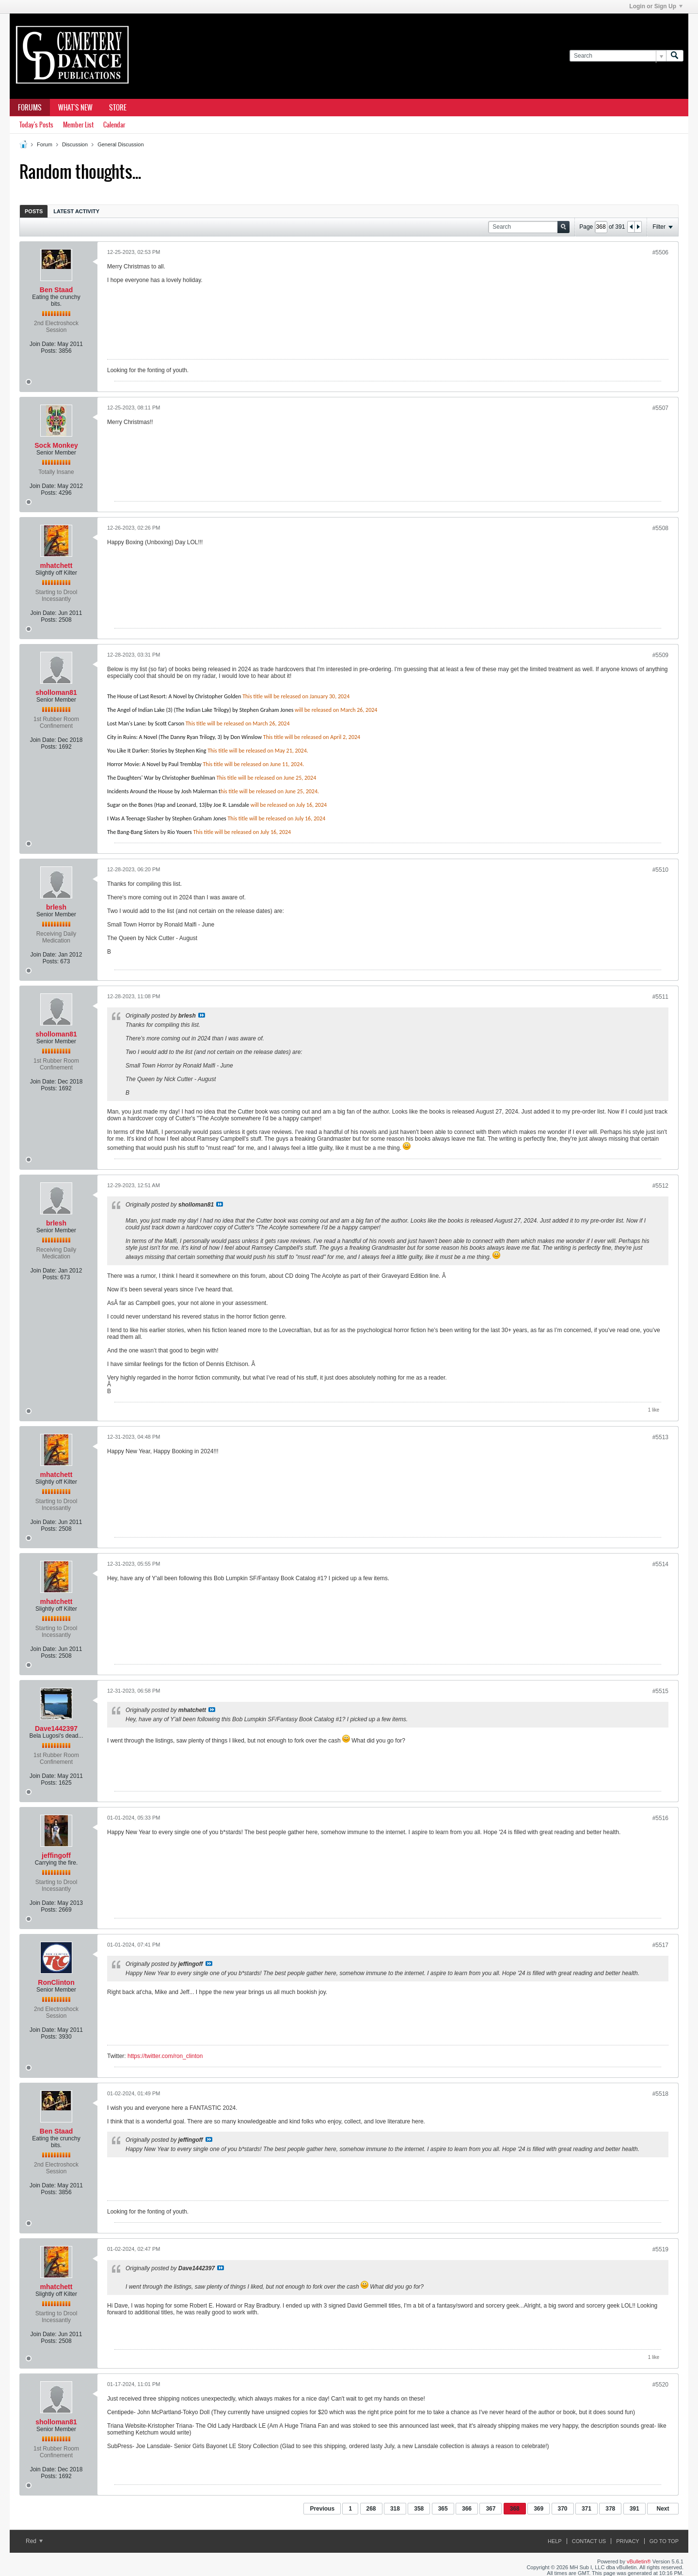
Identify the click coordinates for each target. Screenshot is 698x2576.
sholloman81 (56, 692)
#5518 (660, 2093)
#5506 (660, 252)
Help (555, 2541)
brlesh (56, 907)
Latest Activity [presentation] (76, 211)
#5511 (660, 996)
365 (443, 2508)
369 (538, 2508)
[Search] (618, 56)
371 (586, 2508)
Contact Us (589, 2541)
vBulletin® (639, 2561)
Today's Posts (36, 124)
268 (371, 2508)
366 (467, 2508)
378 (610, 2508)
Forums (30, 107)
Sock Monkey (56, 445)
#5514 (660, 1564)
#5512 (660, 1185)
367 (490, 2508)
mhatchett (56, 565)
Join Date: (43, 344)
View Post (201, 1015)
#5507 (660, 408)
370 (563, 2508)
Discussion (75, 144)
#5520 (660, 2384)
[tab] (33, 211)
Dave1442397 (56, 1728)
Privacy (627, 2541)
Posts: (49, 350)
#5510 (660, 869)
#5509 (660, 655)
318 (395, 2508)
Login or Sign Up (655, 6)
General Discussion (120, 144)
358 (419, 2508)
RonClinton (56, 1982)
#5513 (660, 1437)
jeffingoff (56, 1855)
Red (34, 2541)
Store (118, 107)
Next (662, 2508)
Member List (78, 124)
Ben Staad (56, 290)
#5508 (660, 528)
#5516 (660, 1818)
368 (515, 2508)
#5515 (660, 1691)
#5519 (660, 2249)
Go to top (664, 2541)
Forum (44, 144)
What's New (75, 107)
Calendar (114, 124)
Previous (322, 2508)
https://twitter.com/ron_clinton (165, 2056)
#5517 (660, 1945)
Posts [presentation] (34, 211)
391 (634, 2508)
